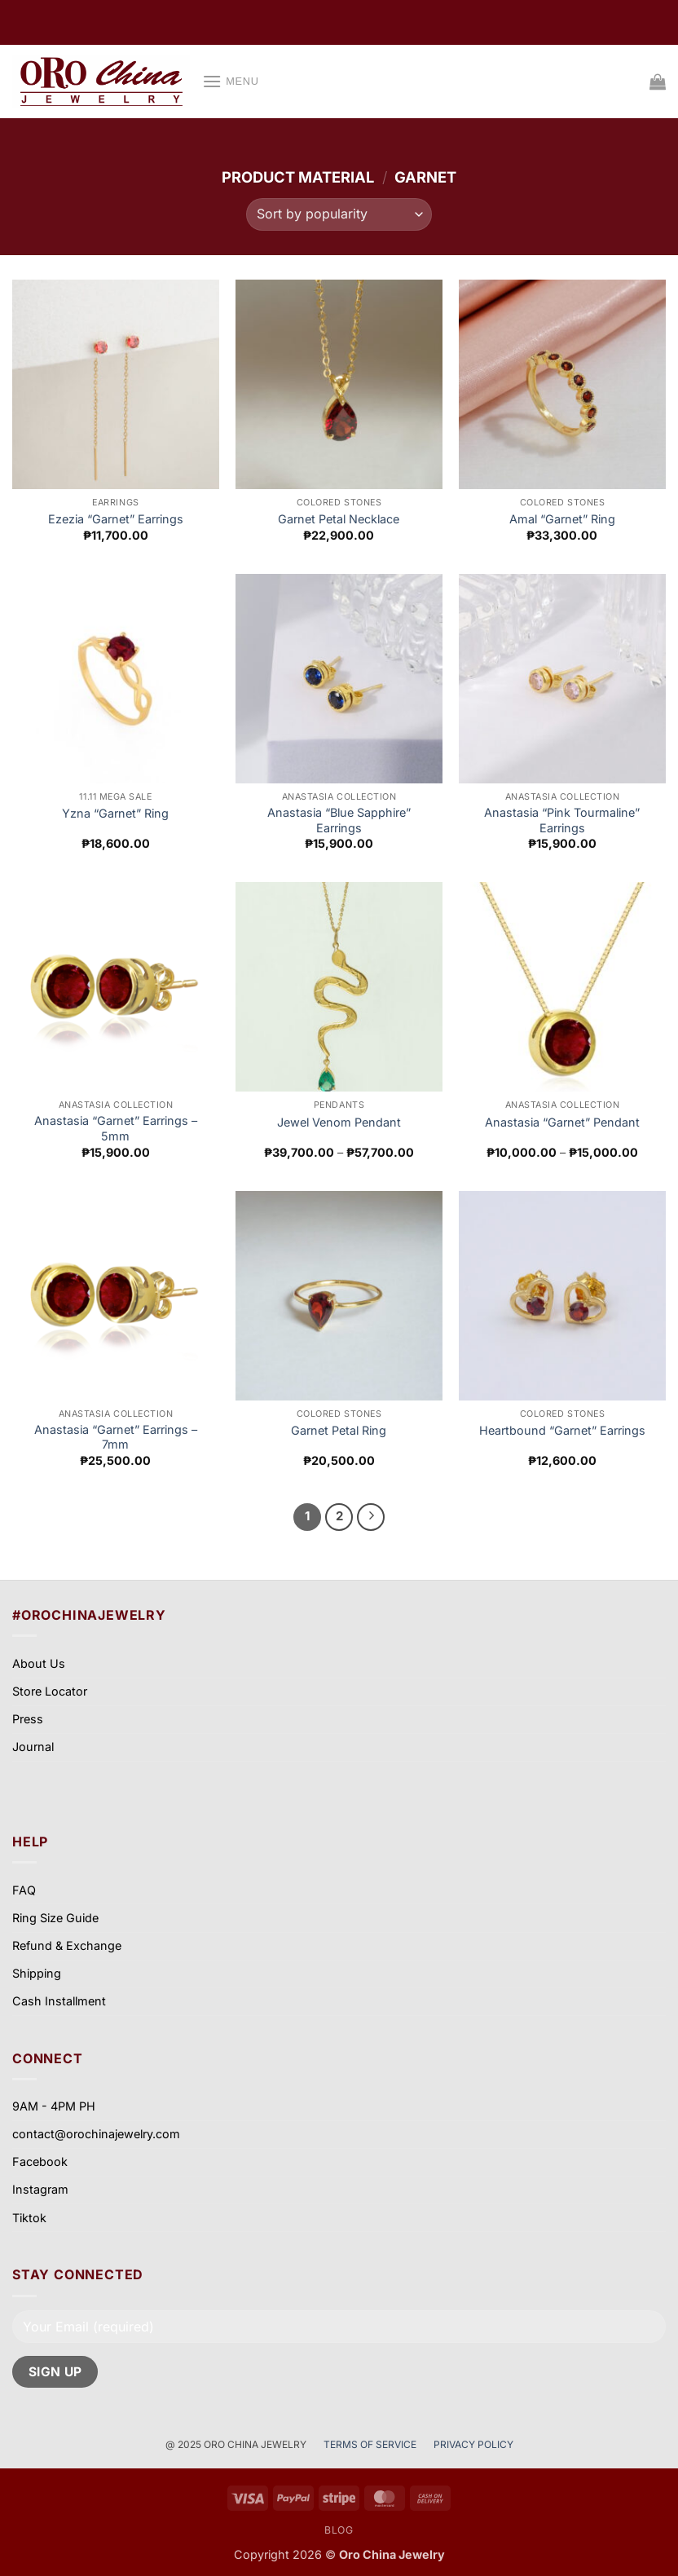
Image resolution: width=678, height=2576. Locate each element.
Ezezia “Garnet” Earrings (115, 519)
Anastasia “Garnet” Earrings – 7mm (115, 1437)
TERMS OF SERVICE (371, 2444)
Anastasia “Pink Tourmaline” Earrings (562, 820)
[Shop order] (339, 214)
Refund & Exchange (66, 1945)
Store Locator (49, 1691)
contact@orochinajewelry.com (96, 2134)
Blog (338, 2530)
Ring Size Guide (55, 1918)
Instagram (40, 2189)
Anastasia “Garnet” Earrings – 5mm (115, 1128)
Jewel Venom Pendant (339, 1122)
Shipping (36, 1973)
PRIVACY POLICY (473, 2444)
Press (27, 1719)
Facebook (40, 2161)
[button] (230, 81)
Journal (33, 1746)
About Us (38, 1663)
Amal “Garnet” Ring (562, 519)
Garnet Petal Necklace (338, 519)
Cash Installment (59, 2001)
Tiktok (29, 2218)
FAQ (24, 1890)
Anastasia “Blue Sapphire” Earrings (339, 820)
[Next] (371, 1517)
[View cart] (657, 81)
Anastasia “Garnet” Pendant (562, 1122)
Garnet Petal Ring (338, 1430)
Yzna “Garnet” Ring (115, 813)
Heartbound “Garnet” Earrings (562, 1430)
